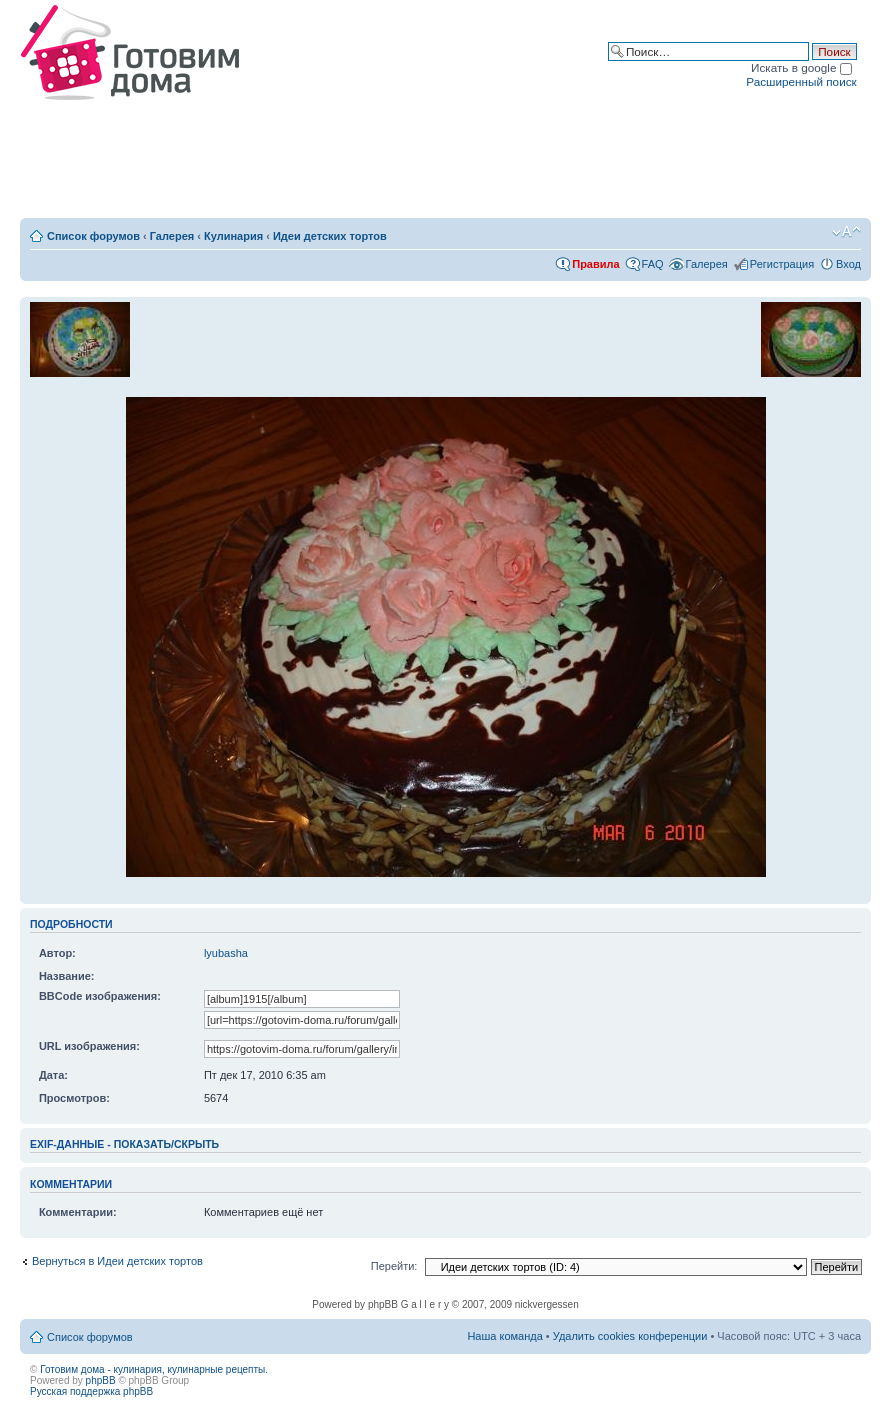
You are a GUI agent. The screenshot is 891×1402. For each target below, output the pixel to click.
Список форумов (93, 236)
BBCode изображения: (100, 996)
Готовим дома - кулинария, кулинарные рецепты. (154, 1369)
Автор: (57, 953)
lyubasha (226, 953)
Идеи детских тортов (330, 236)
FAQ (653, 264)
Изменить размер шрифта (846, 232)
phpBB (101, 1380)
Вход (848, 264)
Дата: (53, 1075)
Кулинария (233, 236)
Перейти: (394, 1266)
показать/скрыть (166, 1144)
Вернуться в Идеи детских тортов (117, 1261)
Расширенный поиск (801, 81)
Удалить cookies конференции (630, 1336)
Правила (595, 264)
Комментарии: (78, 1212)
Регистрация (782, 264)
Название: (67, 976)
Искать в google (801, 67)
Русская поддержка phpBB (91, 1391)
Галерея (172, 236)
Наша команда (504, 1336)
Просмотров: (74, 1098)
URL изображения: (89, 1046)
